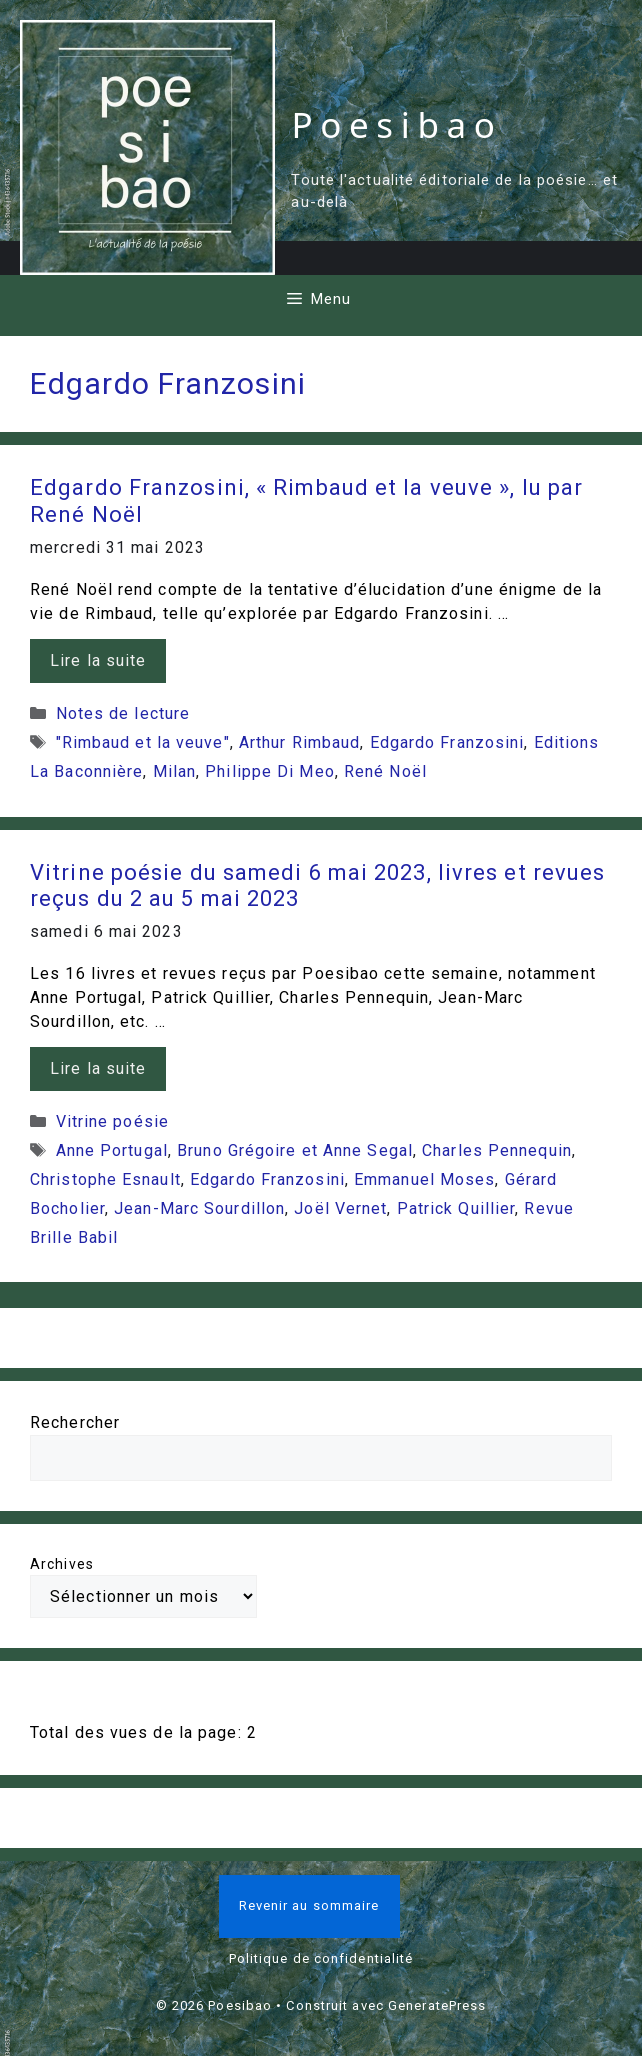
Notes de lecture (123, 713)
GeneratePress (437, 2005)
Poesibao (396, 124)
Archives (62, 1564)
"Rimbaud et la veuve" (143, 742)
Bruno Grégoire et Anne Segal (295, 1150)
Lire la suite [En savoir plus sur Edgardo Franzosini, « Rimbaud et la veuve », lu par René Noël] (98, 660)
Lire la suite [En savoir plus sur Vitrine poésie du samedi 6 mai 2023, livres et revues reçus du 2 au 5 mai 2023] (98, 1068)
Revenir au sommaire (309, 1905)
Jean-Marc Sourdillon (199, 1208)
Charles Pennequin (497, 1150)
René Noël (385, 771)
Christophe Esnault (105, 1179)
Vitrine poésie (112, 1121)
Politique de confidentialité (321, 1958)
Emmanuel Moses (424, 1179)
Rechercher (75, 1422)
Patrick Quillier (456, 1208)
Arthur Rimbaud (299, 742)
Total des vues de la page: (138, 1732)
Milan (175, 771)
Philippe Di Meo (270, 771)
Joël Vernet (340, 1208)
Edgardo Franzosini (447, 742)
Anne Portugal (112, 1150)
